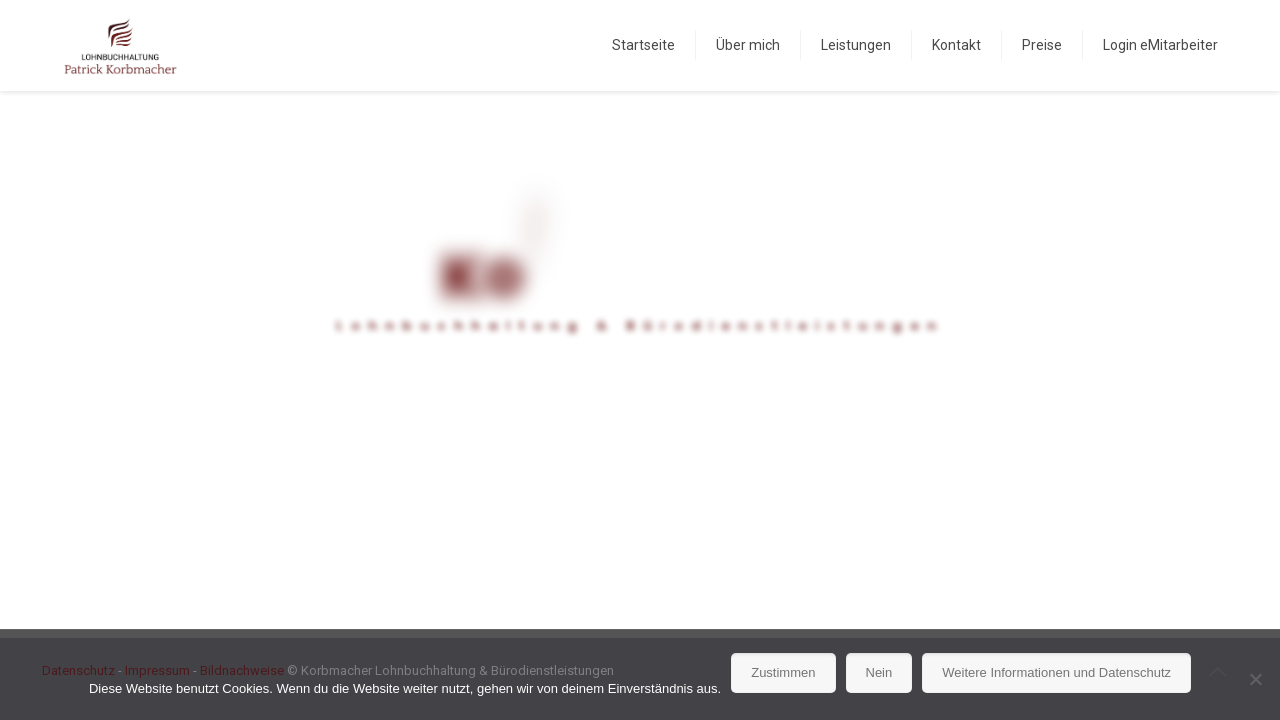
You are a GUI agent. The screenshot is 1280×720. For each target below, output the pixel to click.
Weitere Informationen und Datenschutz (1056, 672)
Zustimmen (783, 672)
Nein (879, 672)
